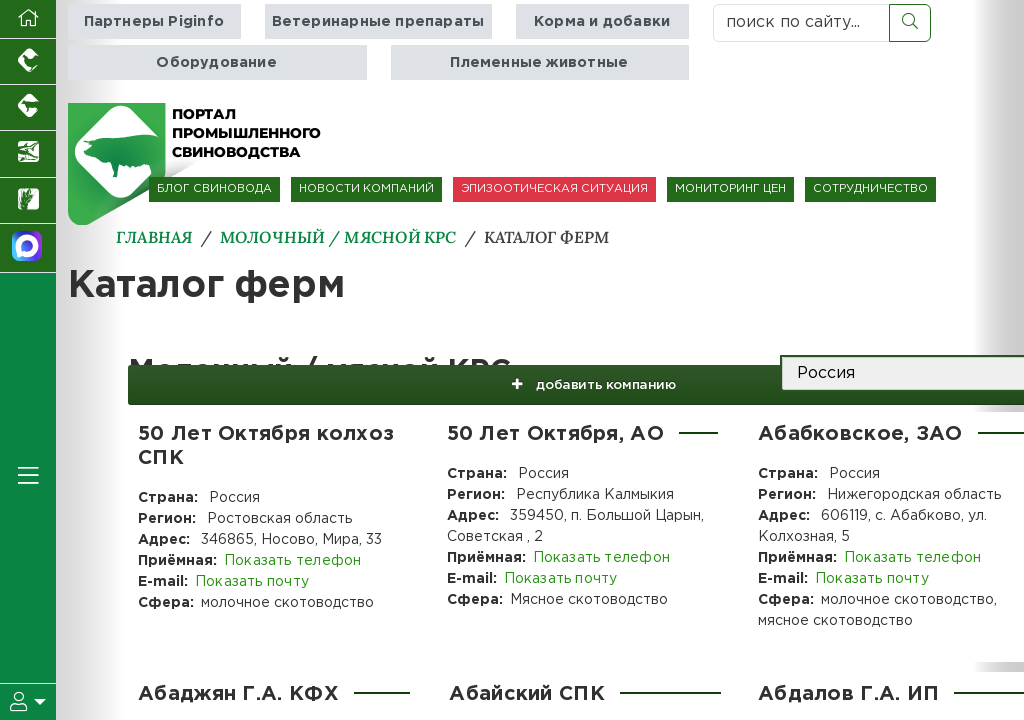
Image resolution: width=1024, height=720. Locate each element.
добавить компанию (567, 374)
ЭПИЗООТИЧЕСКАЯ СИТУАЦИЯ (554, 189)
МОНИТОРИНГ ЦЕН (730, 189)
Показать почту (250, 582)
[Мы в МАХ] (28, 248)
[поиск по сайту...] (801, 23)
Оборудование (217, 62)
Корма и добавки (600, 21)
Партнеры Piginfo (154, 21)
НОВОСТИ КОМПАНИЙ (366, 189)
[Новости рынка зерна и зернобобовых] (28, 201)
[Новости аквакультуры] (28, 154)
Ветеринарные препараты (378, 21)
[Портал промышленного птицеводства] (28, 62)
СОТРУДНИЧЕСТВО (870, 189)
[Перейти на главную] (28, 19)
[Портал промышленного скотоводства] (28, 108)
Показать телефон (291, 561)
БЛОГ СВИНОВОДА (214, 189)
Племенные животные (539, 62)
